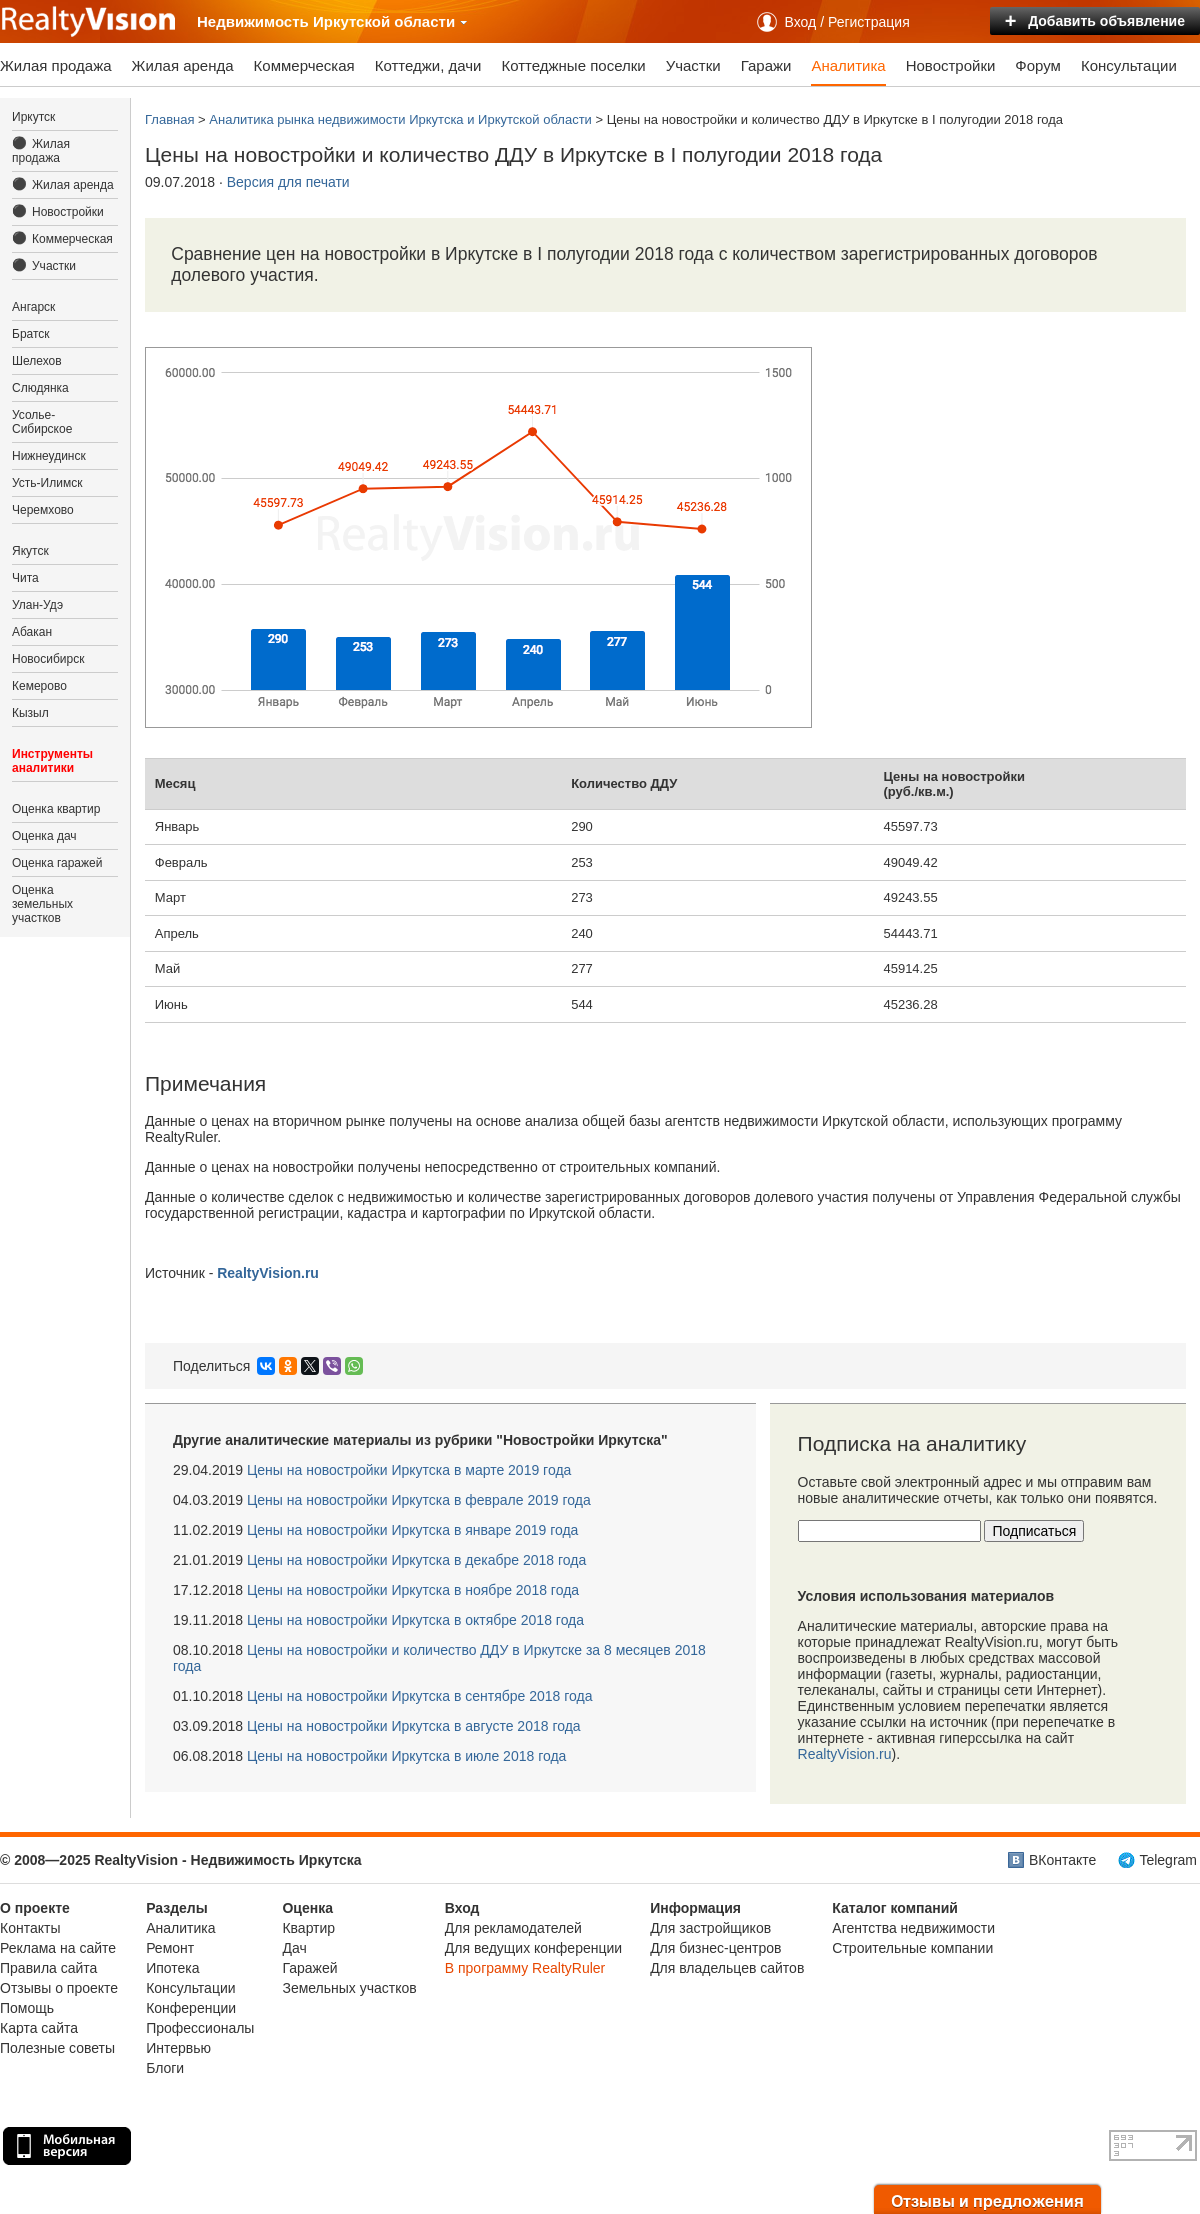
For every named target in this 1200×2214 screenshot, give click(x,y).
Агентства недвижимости (913, 1928)
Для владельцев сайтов (727, 1968)
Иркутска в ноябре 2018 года (413, 1590)
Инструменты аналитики (52, 761)
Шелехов (37, 361)
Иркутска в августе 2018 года (414, 1726)
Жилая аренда (183, 65)
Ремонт (170, 1948)
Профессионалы (200, 2028)
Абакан (32, 632)
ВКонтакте (1062, 1860)
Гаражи (766, 65)
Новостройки (951, 65)
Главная (169, 119)
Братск (31, 334)
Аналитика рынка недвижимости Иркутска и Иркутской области (400, 119)
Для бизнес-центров (715, 1948)
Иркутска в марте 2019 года (409, 1470)
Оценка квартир (56, 809)
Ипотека (172, 1968)
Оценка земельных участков (42, 904)
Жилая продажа (56, 65)
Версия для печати (288, 182)
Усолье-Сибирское (42, 422)
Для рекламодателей (513, 1928)
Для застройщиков (710, 1928)
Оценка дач (44, 836)
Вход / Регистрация (847, 22)
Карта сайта (39, 2028)
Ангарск (33, 307)
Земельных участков (349, 1988)
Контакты (30, 1928)
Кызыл (30, 713)
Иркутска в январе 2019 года (412, 1530)
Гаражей (309, 1968)
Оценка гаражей (57, 863)
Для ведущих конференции (533, 1948)
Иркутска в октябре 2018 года (415, 1620)
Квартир (308, 1928)
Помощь (27, 2008)
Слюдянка (40, 388)
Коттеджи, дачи (428, 65)
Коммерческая (304, 65)
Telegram (1168, 1860)
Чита (25, 578)
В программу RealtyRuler (525, 1968)
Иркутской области (390, 21)
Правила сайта (48, 1968)
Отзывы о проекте (59, 1988)
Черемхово (43, 510)
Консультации (1129, 65)
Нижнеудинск (49, 456)
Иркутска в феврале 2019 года (419, 1500)
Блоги (165, 2068)
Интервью (178, 2048)
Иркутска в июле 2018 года (406, 1756)
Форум (1038, 65)
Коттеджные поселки (573, 65)
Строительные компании (912, 1948)
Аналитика (848, 65)
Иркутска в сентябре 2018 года (420, 1696)
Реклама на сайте (58, 1948)
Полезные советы (57, 2048)
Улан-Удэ (37, 605)
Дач (294, 1948)
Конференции (191, 2008)
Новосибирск (48, 659)
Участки (693, 65)
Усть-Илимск (47, 483)
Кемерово (39, 686)
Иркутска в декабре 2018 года (416, 1560)
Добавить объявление (1095, 21)
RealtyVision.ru (845, 1754)
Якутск (30, 551)
